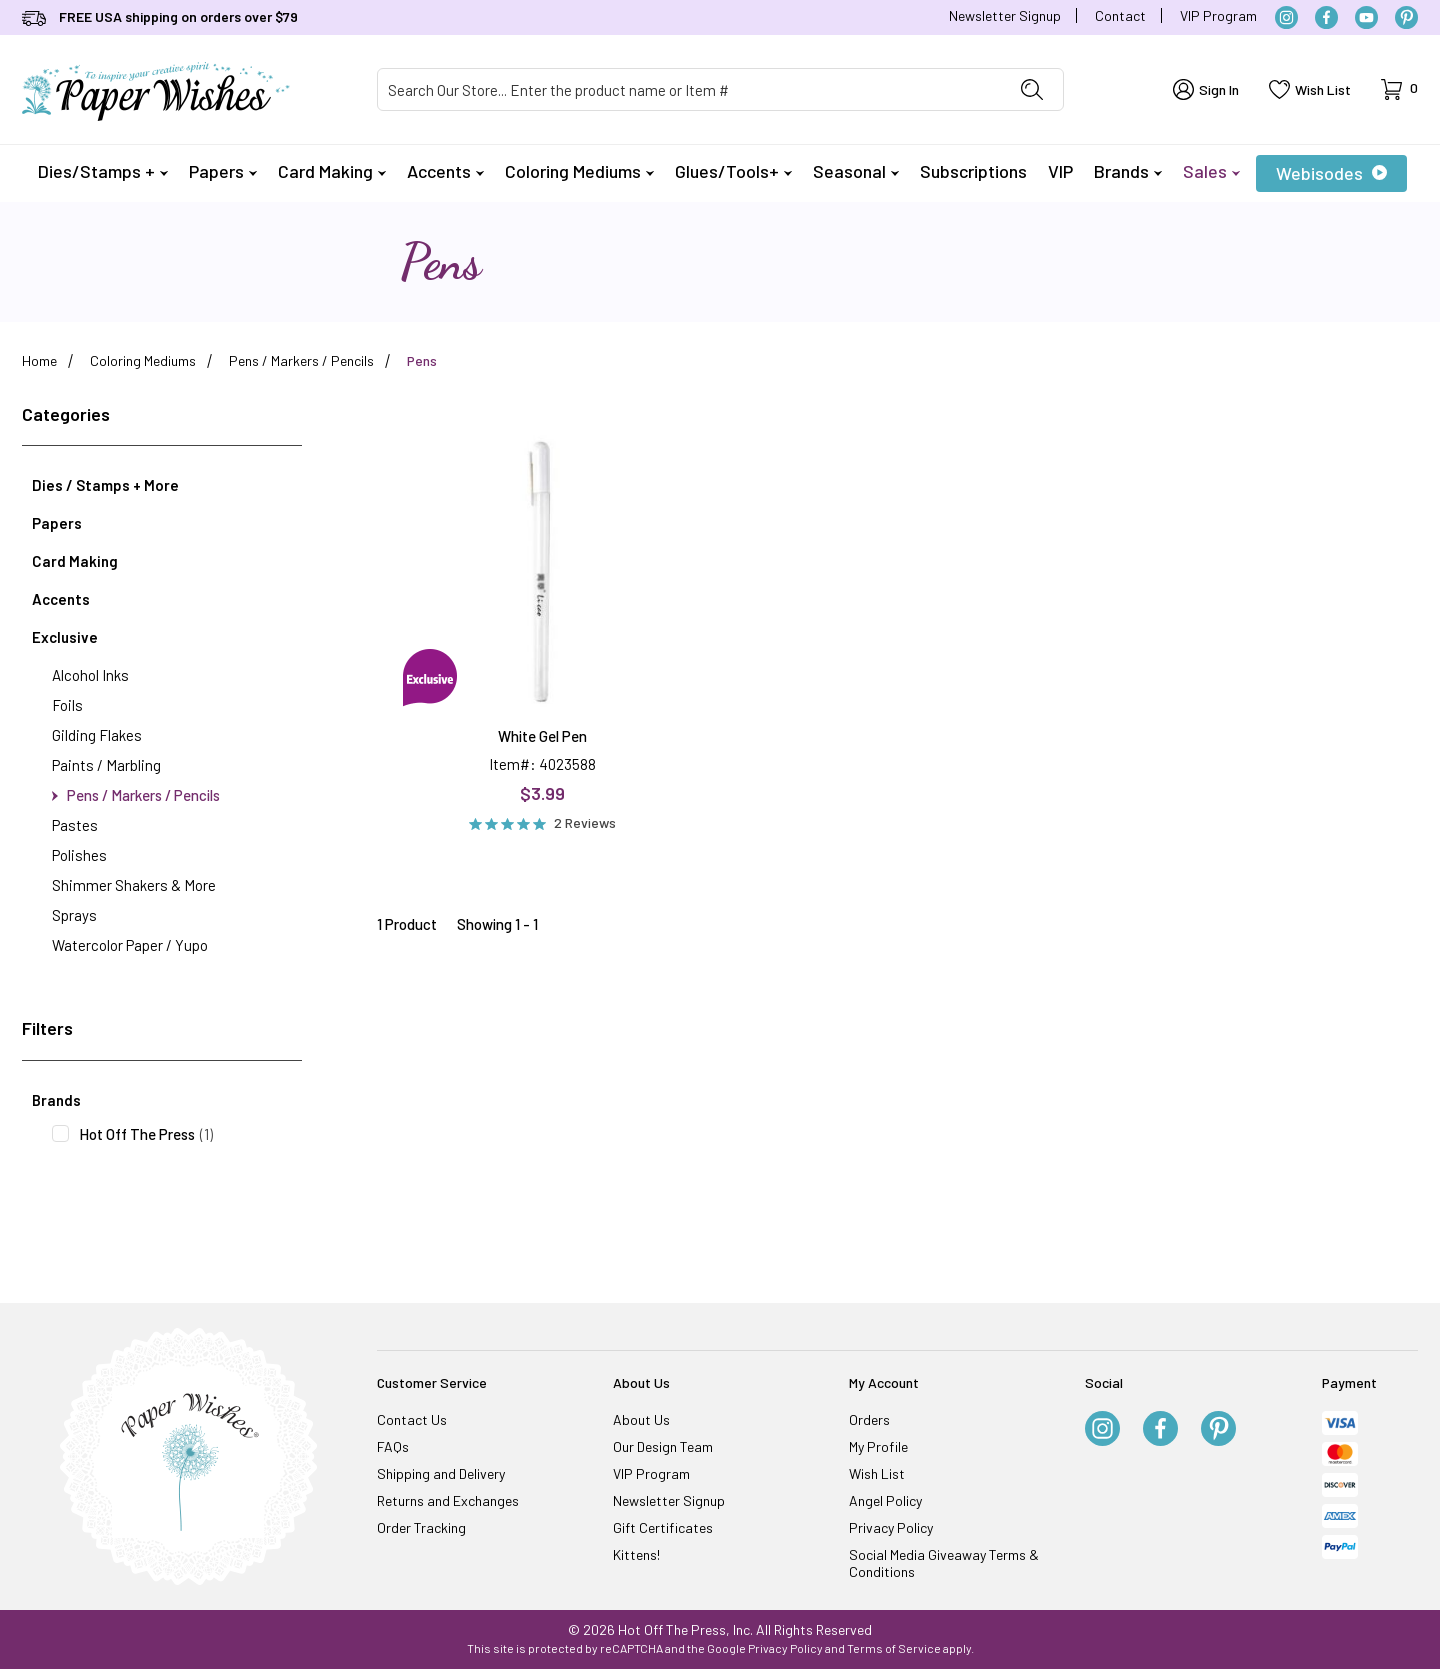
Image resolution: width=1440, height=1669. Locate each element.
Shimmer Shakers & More (134, 885)
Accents (445, 171)
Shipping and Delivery (441, 1473)
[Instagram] (1286, 17)
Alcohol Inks (90, 675)
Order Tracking (421, 1527)
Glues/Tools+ (733, 171)
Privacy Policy (891, 1527)
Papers (223, 171)
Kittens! (636, 1554)
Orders (869, 1419)
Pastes (75, 825)
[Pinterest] (1406, 17)
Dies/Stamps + (103, 171)
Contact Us (412, 1419)
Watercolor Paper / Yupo (130, 945)
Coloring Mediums (579, 171)
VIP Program (1218, 15)
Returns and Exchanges (448, 1500)
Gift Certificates (663, 1527)
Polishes (79, 855)
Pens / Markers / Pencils (136, 795)
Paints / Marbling (106, 765)
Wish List (877, 1473)
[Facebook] (1326, 17)
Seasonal (856, 171)
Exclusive (65, 637)
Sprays (74, 915)
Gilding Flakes (97, 735)
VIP (1060, 171)
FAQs (393, 1446)
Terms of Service (894, 1648)
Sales (1211, 171)
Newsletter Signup (1005, 15)
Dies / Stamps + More (105, 485)
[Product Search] (689, 89)
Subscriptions (973, 171)
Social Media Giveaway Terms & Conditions (944, 1563)
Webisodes (1331, 173)
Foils (67, 705)
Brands (1128, 171)
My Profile (878, 1446)
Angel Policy (885, 1500)
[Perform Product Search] (1032, 89)
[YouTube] (1366, 17)
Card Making (332, 171)
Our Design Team (663, 1446)
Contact (1120, 15)
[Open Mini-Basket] (1399, 89)
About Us (641, 1419)
